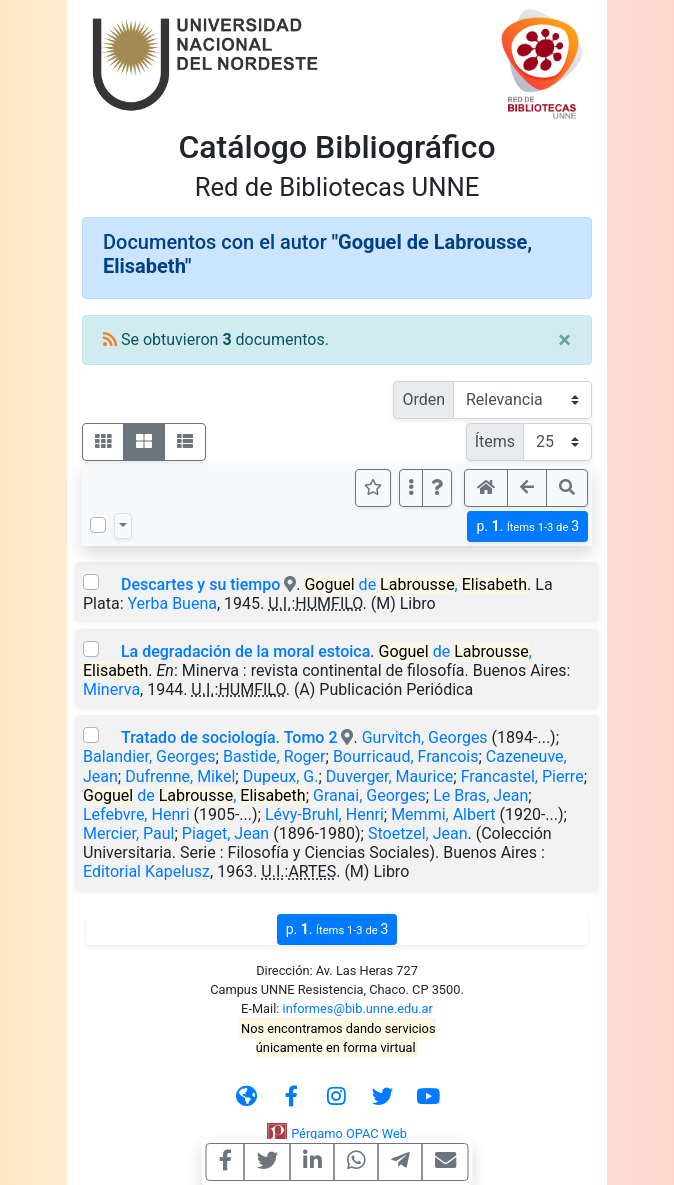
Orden (423, 399)
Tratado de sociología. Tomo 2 (229, 737)
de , (415, 584)
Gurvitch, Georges (425, 737)
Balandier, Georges (149, 756)
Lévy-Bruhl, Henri (324, 814)
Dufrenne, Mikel (180, 776)
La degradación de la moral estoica (245, 651)
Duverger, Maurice (389, 776)
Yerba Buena (171, 603)
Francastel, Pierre (522, 776)
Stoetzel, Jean (418, 833)
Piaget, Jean (225, 833)
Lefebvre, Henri (136, 814)
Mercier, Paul (128, 833)
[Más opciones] (411, 488)
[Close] (564, 340)
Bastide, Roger (274, 756)
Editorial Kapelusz (146, 871)
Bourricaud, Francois (406, 756)
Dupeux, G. (281, 776)
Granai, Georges (369, 795)
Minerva (111, 689)
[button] (437, 488)
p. (527, 526)
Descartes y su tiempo (200, 584)
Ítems (495, 441)
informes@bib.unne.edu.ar (358, 1008)
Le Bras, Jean (480, 795)
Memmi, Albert (443, 814)
